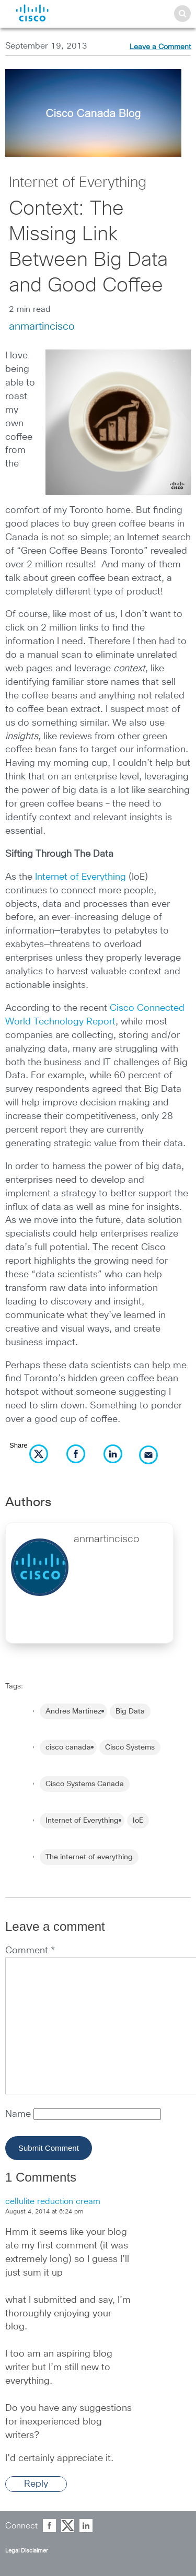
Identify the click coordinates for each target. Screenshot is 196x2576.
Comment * (30, 1950)
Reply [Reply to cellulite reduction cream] (36, 2484)
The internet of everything (89, 1857)
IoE (138, 1820)
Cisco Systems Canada (84, 1784)
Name (19, 2114)
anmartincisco (42, 326)
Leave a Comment (160, 47)
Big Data (130, 1711)
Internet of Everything (77, 183)
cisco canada (68, 1747)
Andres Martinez (73, 1711)
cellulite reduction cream (52, 2201)
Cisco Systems (130, 1747)
